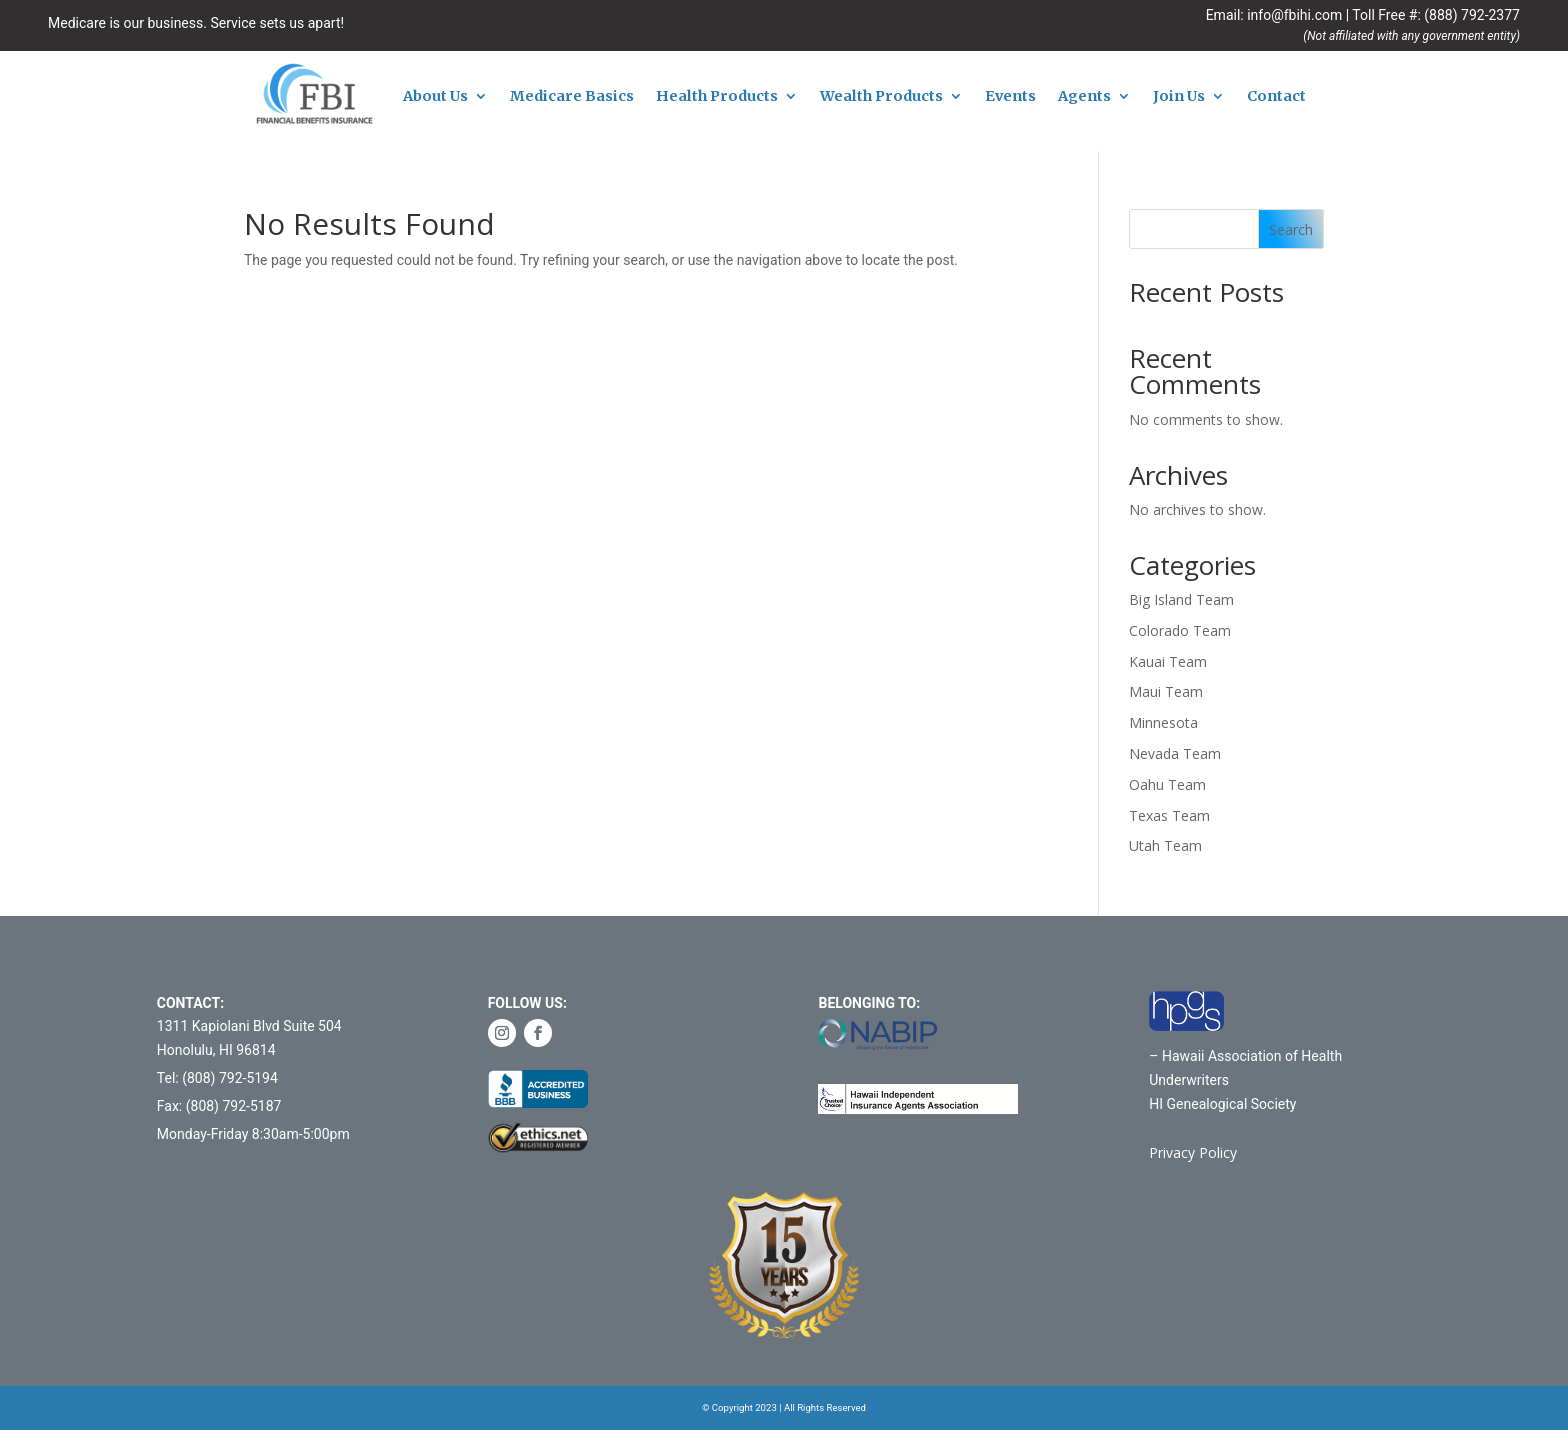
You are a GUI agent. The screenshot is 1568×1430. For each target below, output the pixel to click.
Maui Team (1166, 691)
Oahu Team (1167, 784)
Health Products (717, 97)
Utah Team (1165, 845)
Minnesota (1163, 722)
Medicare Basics (572, 97)
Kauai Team (1168, 661)
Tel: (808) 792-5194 (217, 1078)
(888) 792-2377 (1472, 15)
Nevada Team (1175, 753)
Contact (1276, 97)
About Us (435, 97)
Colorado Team (1180, 630)
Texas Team (1169, 815)
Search (1291, 229)
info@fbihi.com (1294, 15)
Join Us (1179, 97)
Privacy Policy (1193, 1152)
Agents (1084, 97)
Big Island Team (1181, 599)
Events (1010, 97)
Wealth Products (881, 97)
